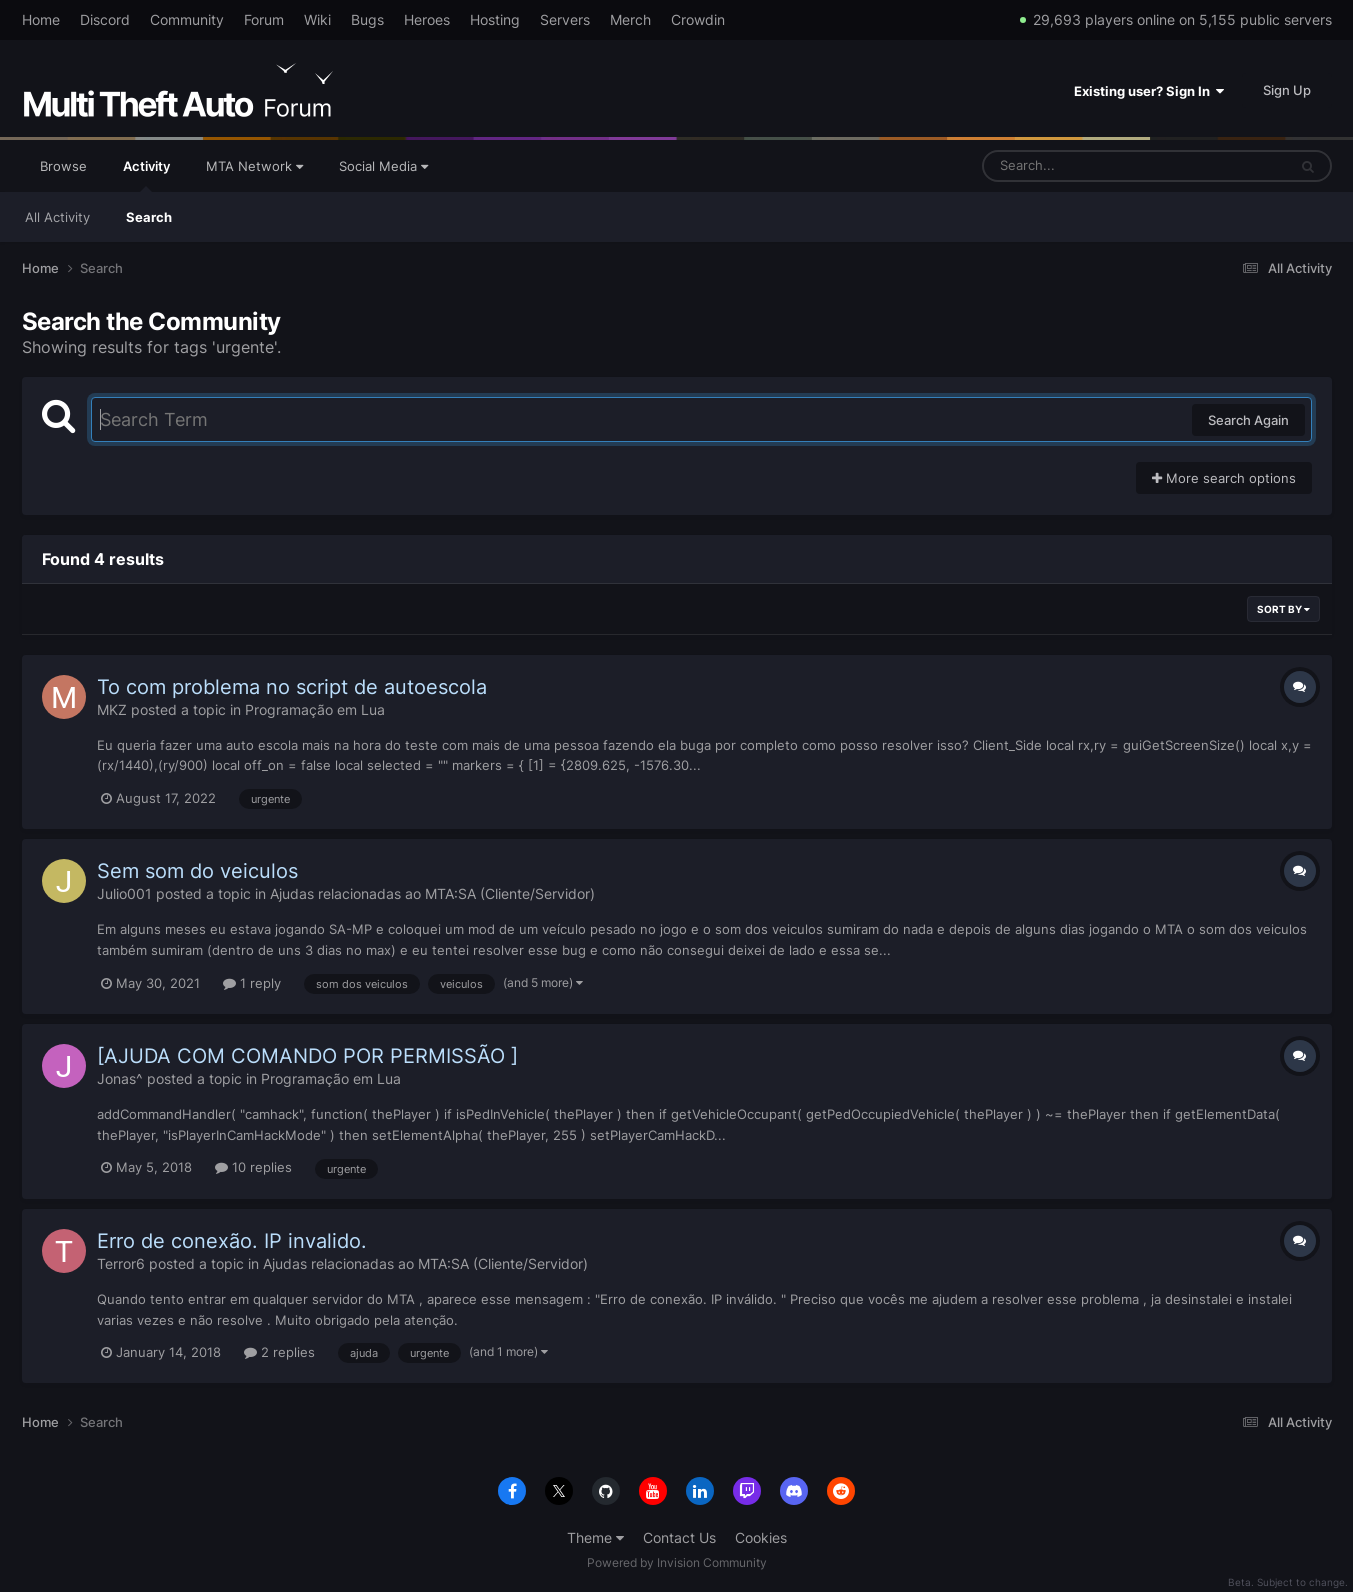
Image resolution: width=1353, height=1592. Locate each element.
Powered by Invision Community (677, 1562)
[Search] (1082, 166)
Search (149, 217)
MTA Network (254, 166)
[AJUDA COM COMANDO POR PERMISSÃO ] (307, 1056)
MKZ (112, 709)
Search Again (1248, 420)
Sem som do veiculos (197, 871)
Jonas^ (120, 1078)
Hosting (495, 19)
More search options (1224, 478)
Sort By (1283, 609)
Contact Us (679, 1537)
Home (41, 19)
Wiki (317, 19)
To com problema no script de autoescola (292, 687)
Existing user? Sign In (1149, 91)
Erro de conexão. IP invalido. (232, 1241)
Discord (105, 19)
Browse (63, 166)
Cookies (761, 1537)
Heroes (427, 19)
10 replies (253, 1167)
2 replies (279, 1352)
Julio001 (124, 893)
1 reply (252, 983)
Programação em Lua (315, 709)
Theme (595, 1537)
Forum (264, 19)
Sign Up (1287, 90)
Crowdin (698, 19)
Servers (565, 19)
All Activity (57, 217)
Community (187, 19)
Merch (630, 19)
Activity (146, 175)
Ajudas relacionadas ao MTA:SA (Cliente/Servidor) (432, 893)
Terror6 (121, 1263)
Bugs (367, 19)
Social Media (383, 166)
